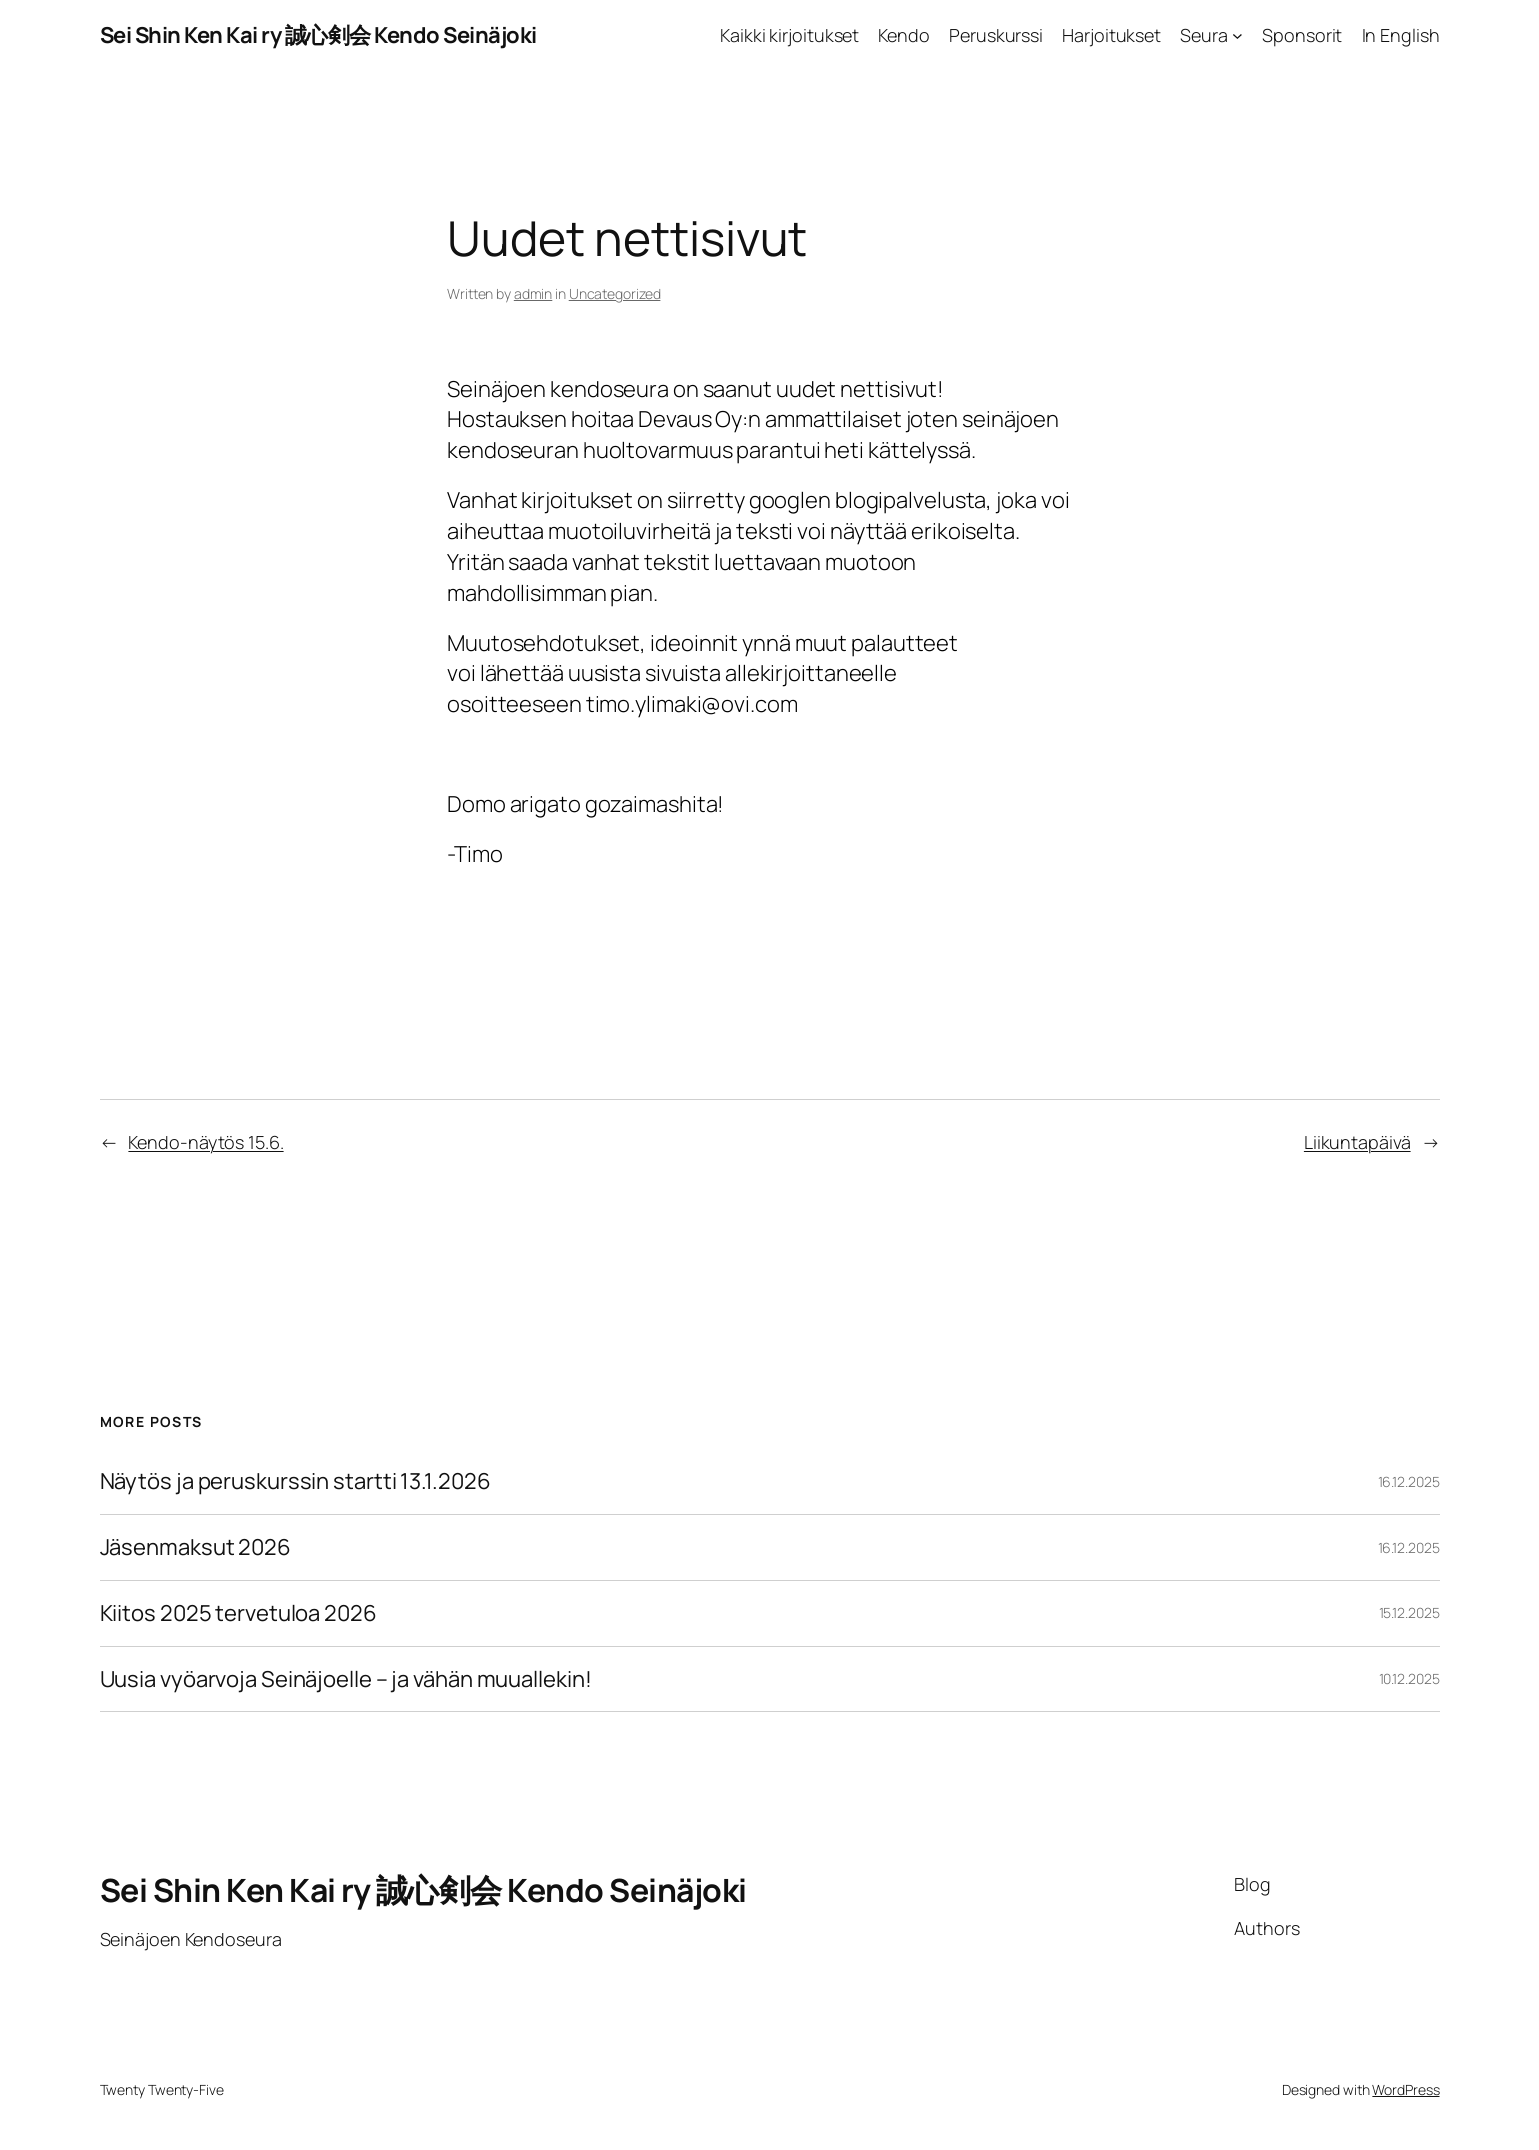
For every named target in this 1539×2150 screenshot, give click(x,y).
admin (533, 293)
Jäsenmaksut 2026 (195, 1547)
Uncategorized (615, 293)
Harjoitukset (1111, 35)
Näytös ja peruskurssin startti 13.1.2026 (295, 1481)
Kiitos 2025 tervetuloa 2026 (238, 1613)
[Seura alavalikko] (1237, 35)
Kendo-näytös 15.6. (205, 1142)
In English (1401, 35)
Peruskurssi (996, 35)
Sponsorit (1302, 35)
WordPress (1405, 2089)
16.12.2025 (1409, 1481)
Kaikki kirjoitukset (789, 35)
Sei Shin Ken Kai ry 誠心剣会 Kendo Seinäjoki (318, 35)
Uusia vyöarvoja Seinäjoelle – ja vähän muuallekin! (346, 1679)
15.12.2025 (1409, 1612)
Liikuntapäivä (1357, 1142)
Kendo (904, 35)
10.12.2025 (1409, 1678)
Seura (1204, 35)
